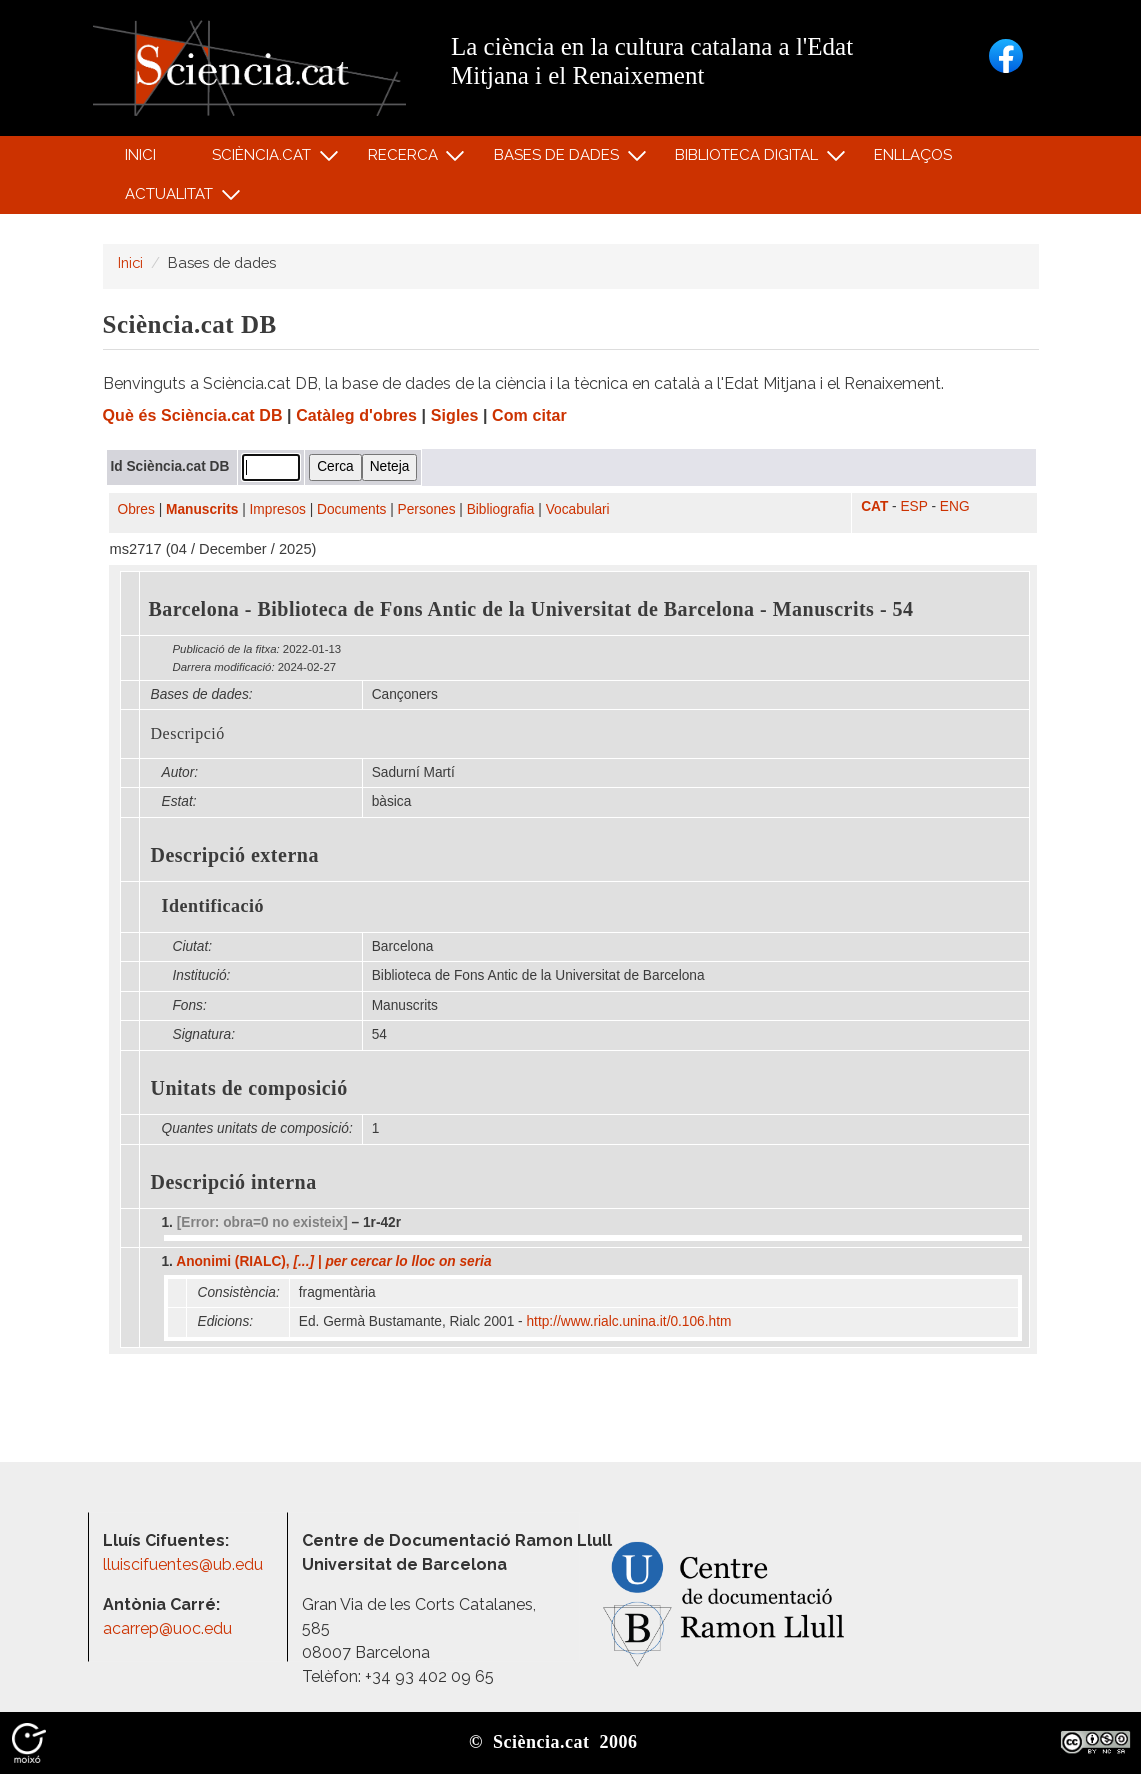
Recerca (405, 159)
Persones (427, 509)
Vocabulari (578, 509)
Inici (140, 155)
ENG (955, 506)
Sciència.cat (265, 159)
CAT (874, 506)
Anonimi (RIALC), (333, 1261)
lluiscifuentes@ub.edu (185, 1564)
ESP (913, 506)
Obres (136, 509)
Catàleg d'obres (356, 415)
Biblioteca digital (750, 159)
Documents (351, 509)
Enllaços (913, 155)
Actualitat (172, 198)
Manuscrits (202, 509)
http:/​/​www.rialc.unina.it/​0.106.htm (631, 1321)
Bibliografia (501, 509)
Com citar (529, 415)
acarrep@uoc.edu (167, 1628)
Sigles (455, 415)
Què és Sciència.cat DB (193, 415)
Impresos (278, 509)
